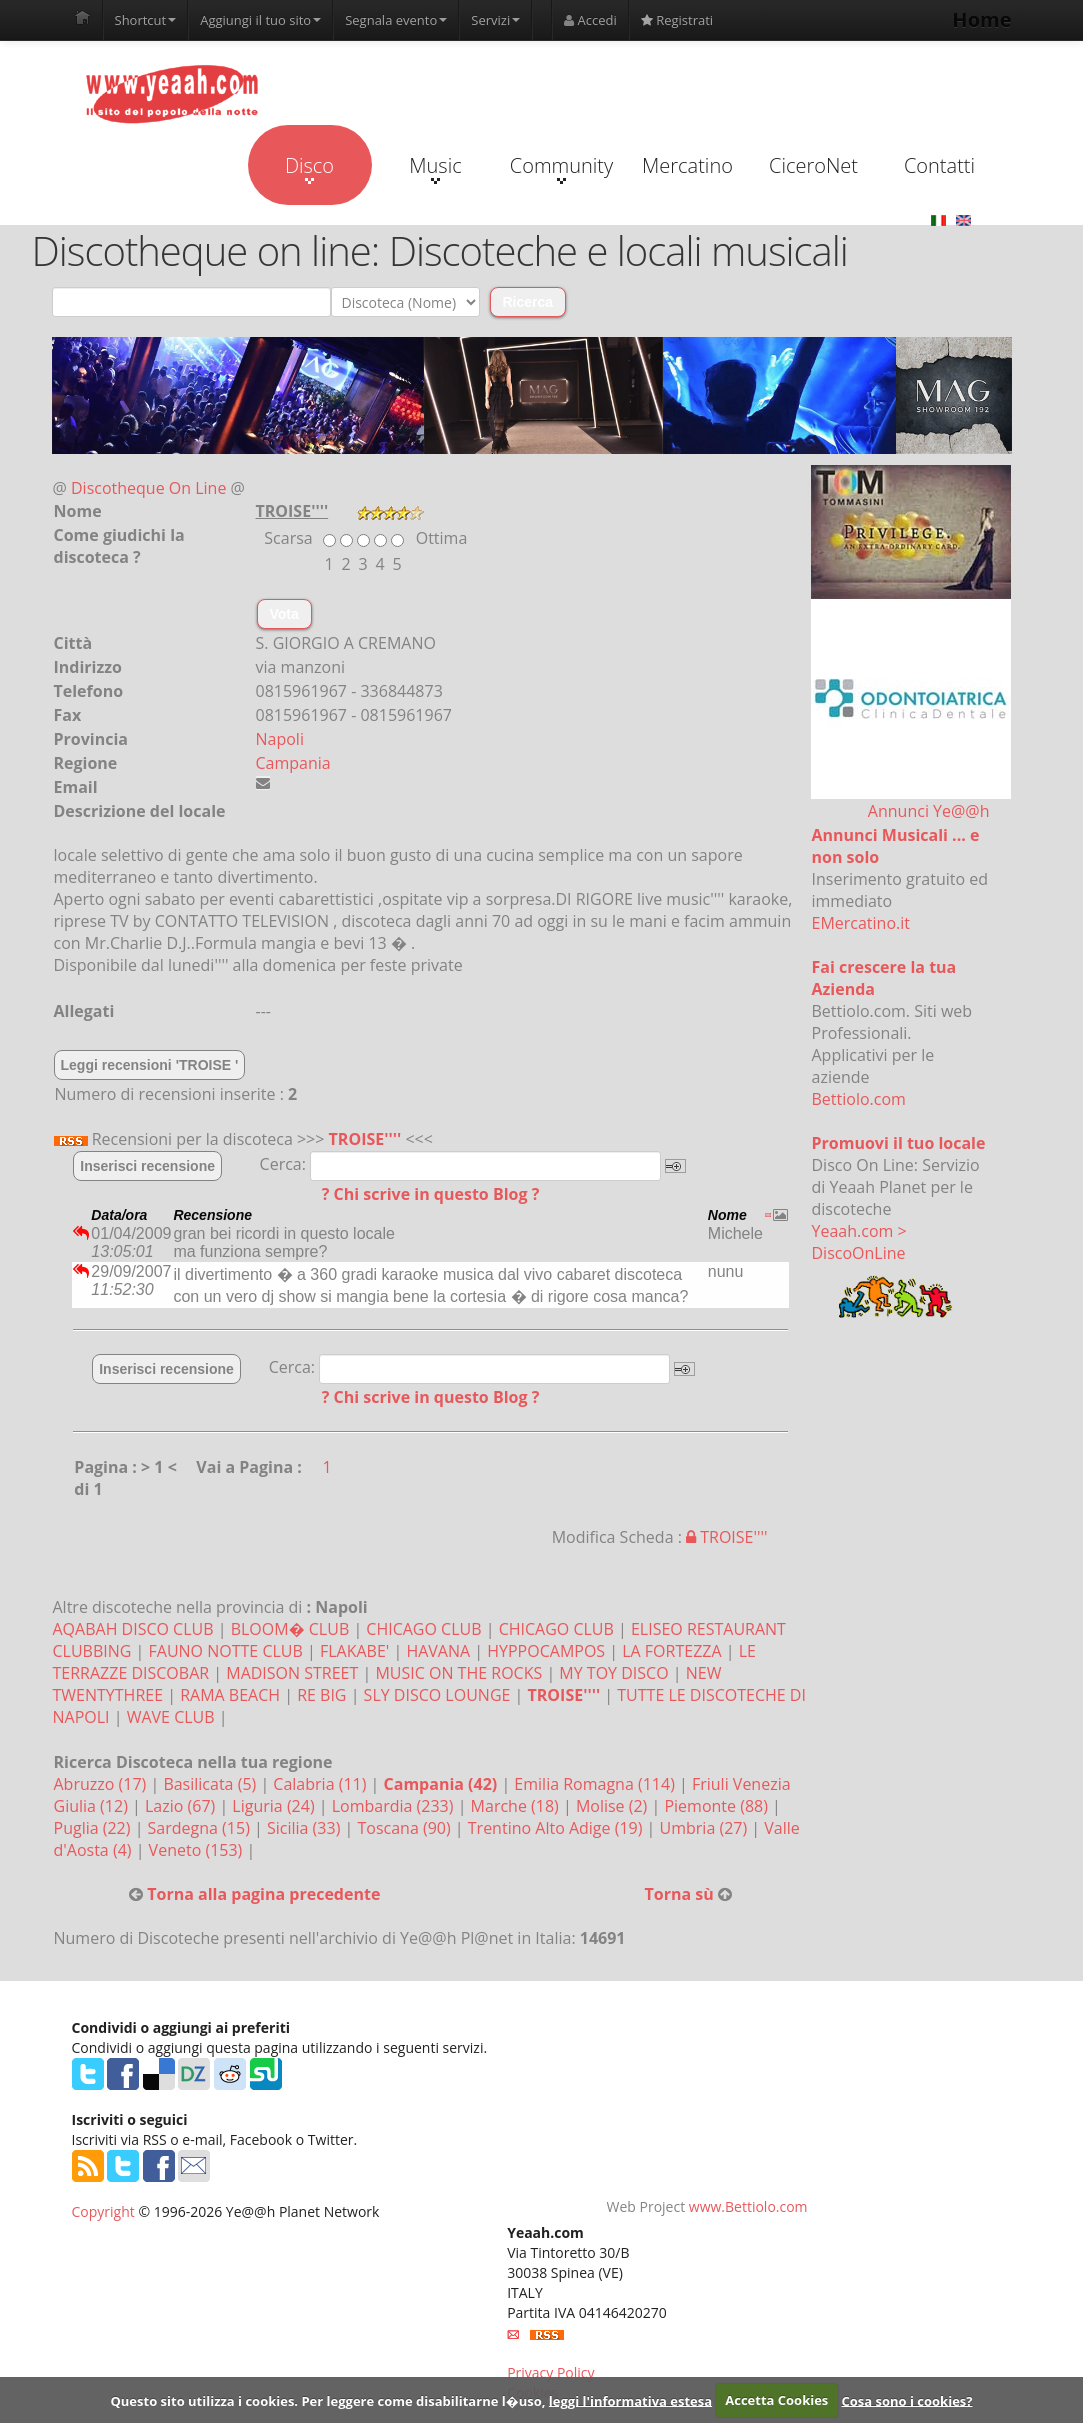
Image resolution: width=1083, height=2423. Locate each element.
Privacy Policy (550, 2372)
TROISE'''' (365, 1139)
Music (435, 168)
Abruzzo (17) (102, 1784)
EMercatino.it (861, 923)
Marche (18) (517, 1806)
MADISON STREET (292, 1673)
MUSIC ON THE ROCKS (458, 1673)
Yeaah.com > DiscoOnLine (859, 1242)
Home (981, 19)
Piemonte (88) (718, 1806)
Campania (293, 763)
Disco (309, 168)
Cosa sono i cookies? (906, 2400)
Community (561, 168)
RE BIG (321, 1695)
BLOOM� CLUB (290, 1629)
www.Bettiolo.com (748, 2206)
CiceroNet (813, 165)
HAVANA (438, 1651)
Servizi (495, 20)
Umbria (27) (706, 1828)
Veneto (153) (198, 1850)
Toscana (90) (405, 1828)
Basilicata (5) (211, 1784)
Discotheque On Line (148, 488)
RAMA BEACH (230, 1695)
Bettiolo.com (859, 1099)
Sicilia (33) (306, 1828)
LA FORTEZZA (671, 1651)
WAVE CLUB (171, 1717)
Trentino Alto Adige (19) (557, 1828)
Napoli (280, 739)
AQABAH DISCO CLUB (133, 1629)
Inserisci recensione (147, 1166)
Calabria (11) (321, 1784)
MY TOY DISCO (613, 1673)
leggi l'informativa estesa (630, 2400)
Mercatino (687, 165)
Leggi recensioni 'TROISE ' (150, 1065)
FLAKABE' (354, 1651)
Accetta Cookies (776, 2400)
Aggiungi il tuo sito (260, 20)
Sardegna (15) (201, 1828)
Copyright (103, 2211)
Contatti (939, 165)
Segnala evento (396, 20)
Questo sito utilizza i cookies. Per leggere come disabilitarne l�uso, (327, 2400)
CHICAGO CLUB (423, 1629)
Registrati (677, 20)
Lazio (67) (182, 1806)
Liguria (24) (275, 1806)
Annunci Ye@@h (929, 811)
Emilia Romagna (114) (596, 1784)
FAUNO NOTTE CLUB (226, 1651)
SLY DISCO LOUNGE (437, 1695)
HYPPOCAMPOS (546, 1651)
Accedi (590, 20)
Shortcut (146, 20)
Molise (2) (614, 1806)
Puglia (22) (94, 1828)
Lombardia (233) (395, 1806)
